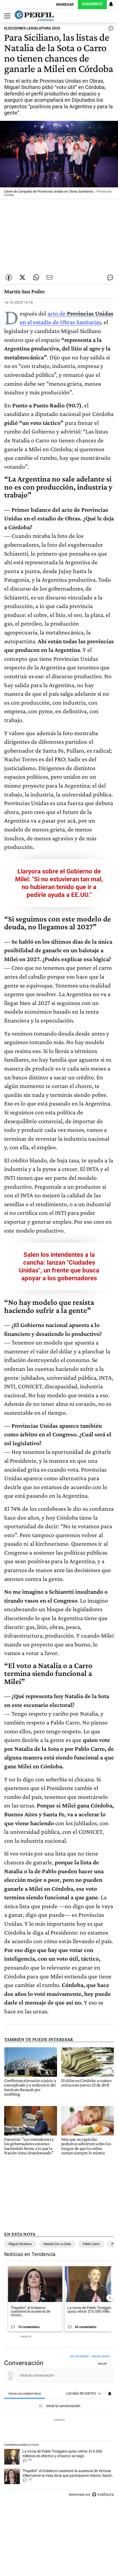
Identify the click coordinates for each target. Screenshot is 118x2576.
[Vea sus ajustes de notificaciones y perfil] (111, 4)
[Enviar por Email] (49, 277)
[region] (59, 2427)
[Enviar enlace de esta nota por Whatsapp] (36, 277)
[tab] (24, 2394)
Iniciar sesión (79, 2356)
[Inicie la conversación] (63, 2375)
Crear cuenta (100, 2356)
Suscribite (92, 4)
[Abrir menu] (6, 16)
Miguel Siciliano (20, 2244)
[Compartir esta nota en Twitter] (22, 277)
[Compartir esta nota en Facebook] (9, 277)
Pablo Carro (91, 2244)
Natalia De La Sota (57, 2244)
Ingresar (65, 4)
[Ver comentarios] (110, 29)
